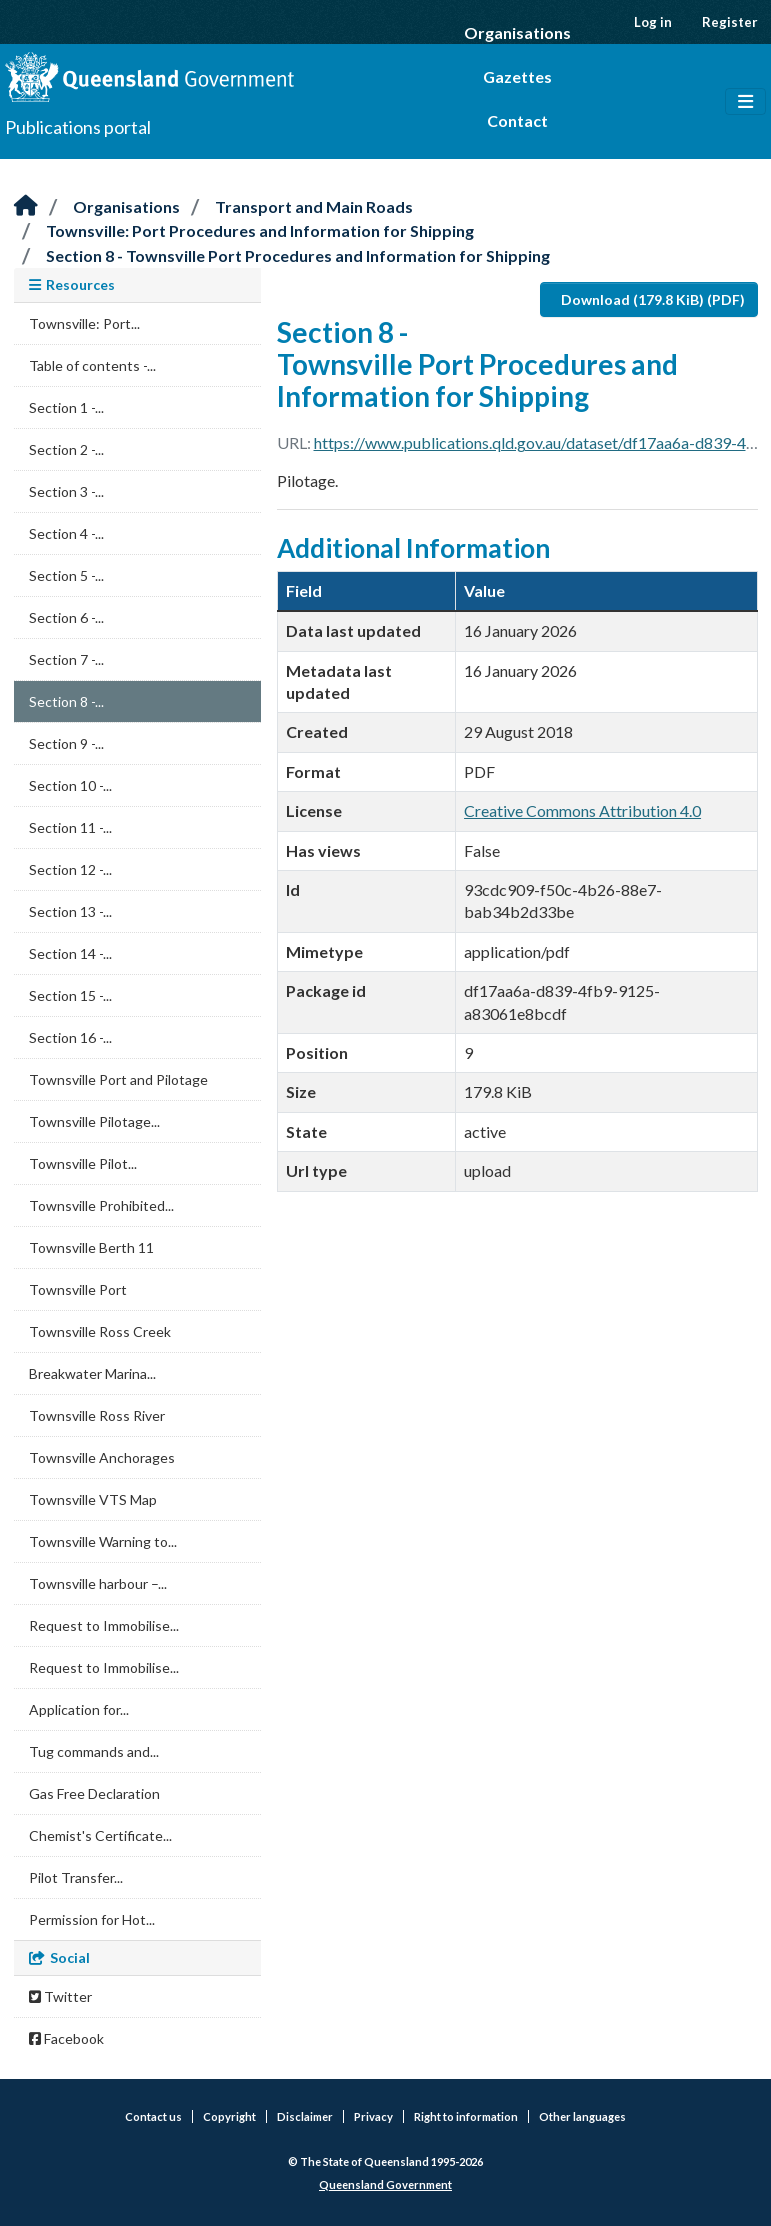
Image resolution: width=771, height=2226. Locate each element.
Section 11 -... (70, 827)
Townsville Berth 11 (91, 1247)
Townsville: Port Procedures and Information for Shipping (260, 230)
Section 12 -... (70, 869)
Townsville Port (78, 1289)
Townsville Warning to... (103, 1541)
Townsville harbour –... (98, 1583)
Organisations (517, 32)
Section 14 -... (70, 953)
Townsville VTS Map (93, 1499)
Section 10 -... (70, 785)
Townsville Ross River (97, 1415)
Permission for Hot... (92, 1919)
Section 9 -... (66, 743)
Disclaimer (305, 2116)
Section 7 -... (66, 659)
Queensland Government (385, 2184)
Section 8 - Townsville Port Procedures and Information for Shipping (298, 255)
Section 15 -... (70, 995)
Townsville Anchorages (102, 1457)
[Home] (26, 206)
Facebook (66, 2038)
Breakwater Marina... (92, 1373)
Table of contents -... (92, 365)
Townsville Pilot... (83, 1163)
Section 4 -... (66, 533)
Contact (517, 120)
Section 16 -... (70, 1037)
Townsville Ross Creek (100, 1331)
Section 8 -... (66, 701)
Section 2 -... (66, 449)
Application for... (79, 1709)
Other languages (582, 2116)
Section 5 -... (66, 575)
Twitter (60, 1996)
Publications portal (78, 127)
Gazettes (517, 76)
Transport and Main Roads (314, 206)
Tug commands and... (94, 1751)
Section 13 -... (70, 911)
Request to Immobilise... (104, 1625)
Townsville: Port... (84, 323)
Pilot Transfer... (76, 1877)
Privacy (373, 2116)
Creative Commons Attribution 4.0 (582, 810)
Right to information (466, 2116)
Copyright (229, 2116)
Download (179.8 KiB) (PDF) (653, 299)
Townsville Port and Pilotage (118, 1079)
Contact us (153, 2116)
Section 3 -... (66, 491)
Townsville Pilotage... (94, 1121)
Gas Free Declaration (94, 1793)
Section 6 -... (66, 617)
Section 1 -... (66, 407)
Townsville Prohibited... (101, 1205)
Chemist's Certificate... (100, 1835)
